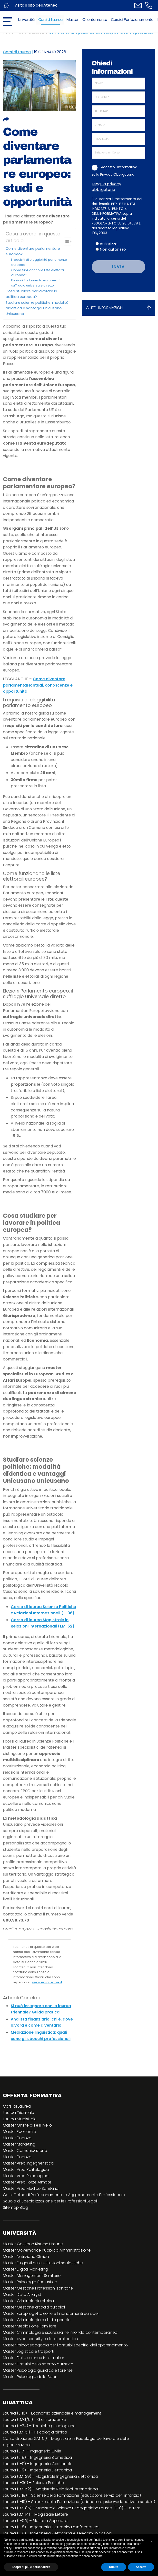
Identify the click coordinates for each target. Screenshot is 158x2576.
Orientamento (94, 19)
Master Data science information (34, 2358)
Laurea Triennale (18, 2112)
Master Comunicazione (25, 2150)
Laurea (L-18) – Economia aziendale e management (52, 2413)
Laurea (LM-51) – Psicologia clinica (35, 2432)
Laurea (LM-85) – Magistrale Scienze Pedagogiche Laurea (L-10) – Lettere (71, 2508)
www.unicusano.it (47, 1982)
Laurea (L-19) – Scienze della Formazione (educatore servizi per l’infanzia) (72, 2495)
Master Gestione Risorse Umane (33, 2244)
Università (26, 19)
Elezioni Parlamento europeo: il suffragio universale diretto (35, 283)
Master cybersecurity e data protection (40, 2339)
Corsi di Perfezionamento (132, 19)
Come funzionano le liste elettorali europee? (38, 272)
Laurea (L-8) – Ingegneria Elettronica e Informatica (51, 2527)
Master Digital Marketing (25, 2269)
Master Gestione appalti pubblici (34, 2307)
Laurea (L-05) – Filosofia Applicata (35, 2520)
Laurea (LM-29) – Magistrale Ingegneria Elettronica (50, 2476)
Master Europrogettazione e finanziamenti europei (51, 2313)
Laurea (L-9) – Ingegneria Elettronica (37, 2470)
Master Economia (19, 2131)
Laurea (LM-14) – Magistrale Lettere (35, 2514)
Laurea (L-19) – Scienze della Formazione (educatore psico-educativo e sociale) (79, 2501)
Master (72, 19)
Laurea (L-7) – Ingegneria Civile (32, 2451)
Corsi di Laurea (50, 19)
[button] (152, 2542)
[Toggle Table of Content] (65, 241)
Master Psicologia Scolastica (30, 2282)
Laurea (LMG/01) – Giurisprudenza (34, 2419)
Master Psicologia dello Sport (30, 2376)
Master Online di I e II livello (27, 2125)
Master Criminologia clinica (28, 2301)
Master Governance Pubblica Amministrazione (47, 2250)
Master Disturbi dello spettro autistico (38, 2364)
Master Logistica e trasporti (28, 2351)
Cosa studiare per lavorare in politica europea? (31, 294)
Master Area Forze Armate (27, 2182)
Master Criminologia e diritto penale (36, 2320)
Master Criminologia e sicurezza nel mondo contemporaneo (60, 2332)
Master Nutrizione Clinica (26, 2256)
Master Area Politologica (26, 2169)
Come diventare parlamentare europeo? (33, 251)
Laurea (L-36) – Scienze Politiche (33, 2483)
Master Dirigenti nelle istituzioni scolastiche (43, 2263)
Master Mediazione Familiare (29, 2326)
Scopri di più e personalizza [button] (31, 2567)
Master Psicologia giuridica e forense (38, 2370)
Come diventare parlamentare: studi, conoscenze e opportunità (38, 685)
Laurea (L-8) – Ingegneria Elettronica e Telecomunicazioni (57, 2533)
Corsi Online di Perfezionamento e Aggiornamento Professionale (64, 2195)
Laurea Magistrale (20, 2119)
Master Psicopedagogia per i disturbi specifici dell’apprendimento (65, 2345)
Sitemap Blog (15, 2207)
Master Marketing (19, 2144)
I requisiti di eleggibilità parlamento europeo (39, 262)
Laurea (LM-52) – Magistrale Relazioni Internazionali (51, 2489)
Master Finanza (17, 2138)
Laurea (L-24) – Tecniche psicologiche (39, 2426)
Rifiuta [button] (113, 2567)
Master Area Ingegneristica (28, 2163)
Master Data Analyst (22, 2294)
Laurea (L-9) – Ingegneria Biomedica (37, 2457)
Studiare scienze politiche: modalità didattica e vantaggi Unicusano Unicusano (37, 308)
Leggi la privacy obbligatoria (106, 186)
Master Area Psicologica (26, 2176)
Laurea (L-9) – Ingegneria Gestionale (37, 2464)
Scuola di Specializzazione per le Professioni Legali (50, 2201)
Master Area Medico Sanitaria (31, 2188)
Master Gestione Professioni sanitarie (38, 2288)
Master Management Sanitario (32, 2275)
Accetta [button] (141, 2567)
